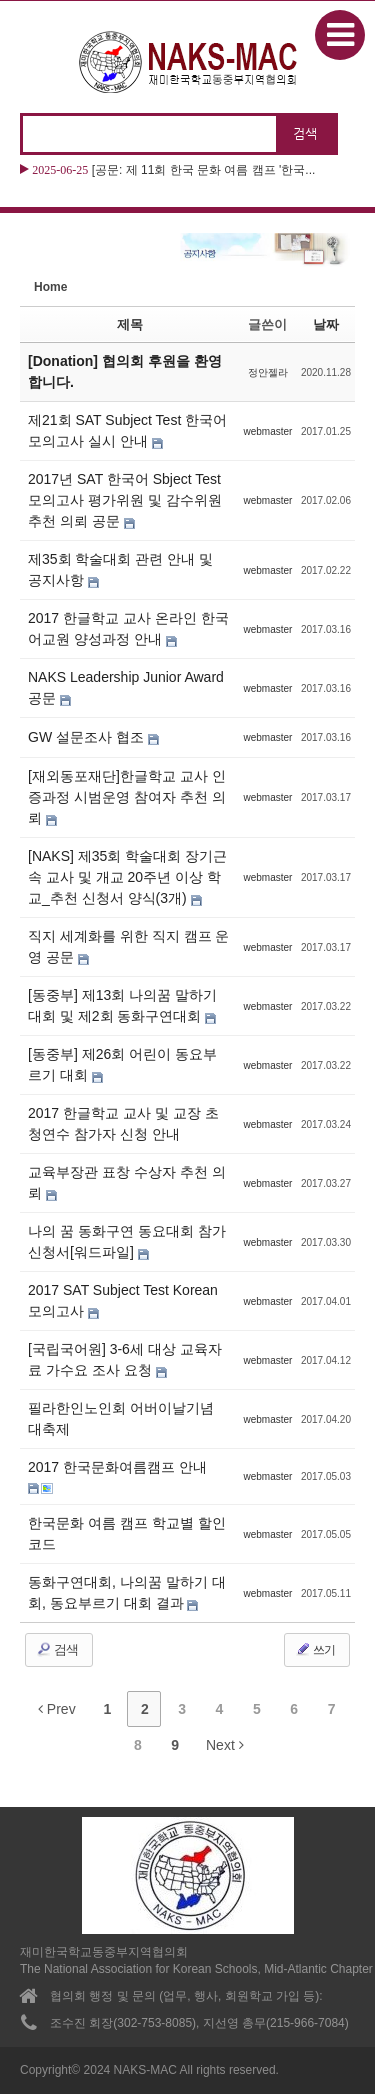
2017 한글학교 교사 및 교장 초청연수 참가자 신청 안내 (123, 1123)
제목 (130, 324)
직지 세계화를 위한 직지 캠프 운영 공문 (128, 946)
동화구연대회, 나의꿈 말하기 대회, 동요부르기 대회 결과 (127, 1592)
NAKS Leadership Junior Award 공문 (126, 687)
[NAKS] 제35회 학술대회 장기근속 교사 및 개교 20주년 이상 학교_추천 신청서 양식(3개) (127, 877)
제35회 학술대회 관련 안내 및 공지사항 (120, 569)
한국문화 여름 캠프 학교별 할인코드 (127, 1533)
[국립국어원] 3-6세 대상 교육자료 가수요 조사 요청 (125, 1359)
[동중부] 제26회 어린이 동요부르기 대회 (122, 1064)
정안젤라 (268, 372)
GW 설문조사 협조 (88, 737)
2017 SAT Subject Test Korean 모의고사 (123, 1300)
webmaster (267, 431)
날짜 (326, 324)
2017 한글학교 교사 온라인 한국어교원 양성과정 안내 (128, 628)
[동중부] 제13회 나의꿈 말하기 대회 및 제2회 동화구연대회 (122, 1005)
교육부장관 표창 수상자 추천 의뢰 (127, 1182)
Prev (57, 1709)
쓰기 (315, 1649)
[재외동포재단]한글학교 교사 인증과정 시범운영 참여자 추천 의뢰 (127, 797)
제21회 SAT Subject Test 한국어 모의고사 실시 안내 (127, 430)
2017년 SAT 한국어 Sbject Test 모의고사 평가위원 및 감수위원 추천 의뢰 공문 (125, 500)
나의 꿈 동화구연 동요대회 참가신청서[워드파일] (127, 1241)
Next (225, 1745)
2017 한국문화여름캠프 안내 (117, 1467)
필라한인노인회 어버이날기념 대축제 (121, 1418)
